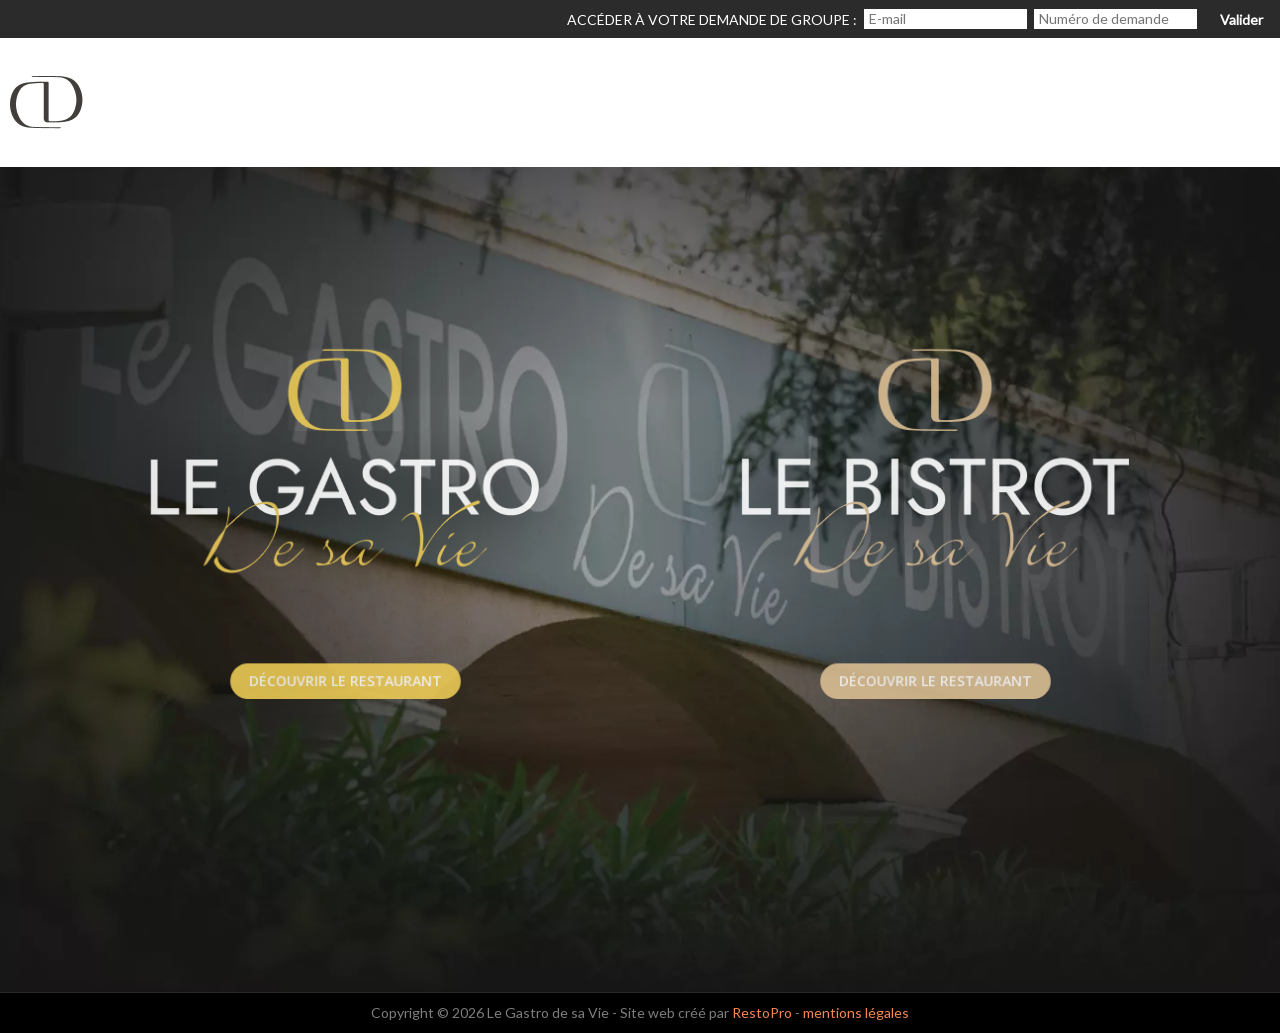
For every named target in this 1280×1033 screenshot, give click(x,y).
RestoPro (762, 1012)
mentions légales (856, 1012)
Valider (1241, 19)
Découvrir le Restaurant (345, 680)
